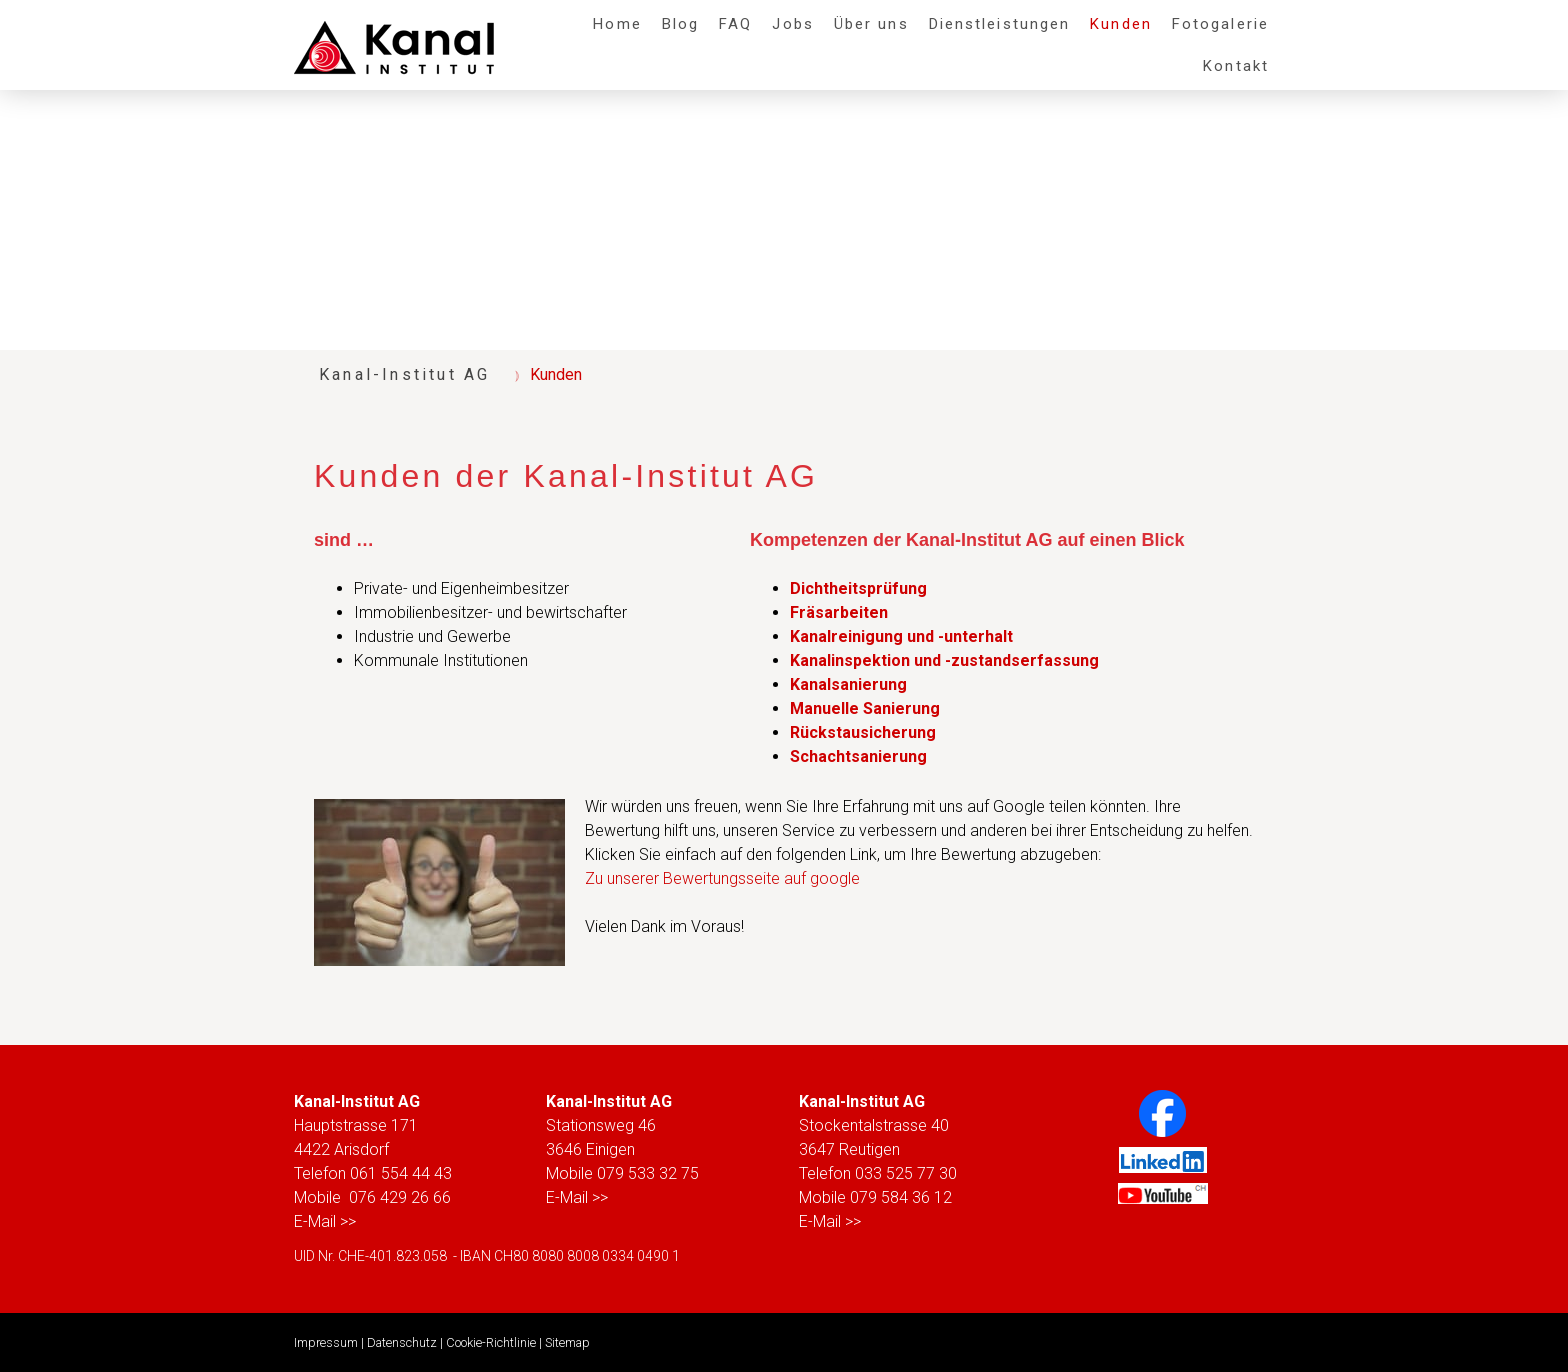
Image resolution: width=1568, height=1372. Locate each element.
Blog (680, 24)
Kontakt (1236, 66)
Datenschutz (402, 1342)
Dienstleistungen (1000, 24)
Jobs (792, 24)
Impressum (326, 1342)
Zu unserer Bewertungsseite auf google (722, 878)
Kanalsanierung (848, 684)
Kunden (1121, 24)
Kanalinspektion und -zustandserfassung (944, 660)
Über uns (871, 24)
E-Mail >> (325, 1221)
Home (617, 24)
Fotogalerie (1220, 24)
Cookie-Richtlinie (491, 1342)
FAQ (735, 24)
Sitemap (567, 1342)
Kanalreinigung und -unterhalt (901, 636)
